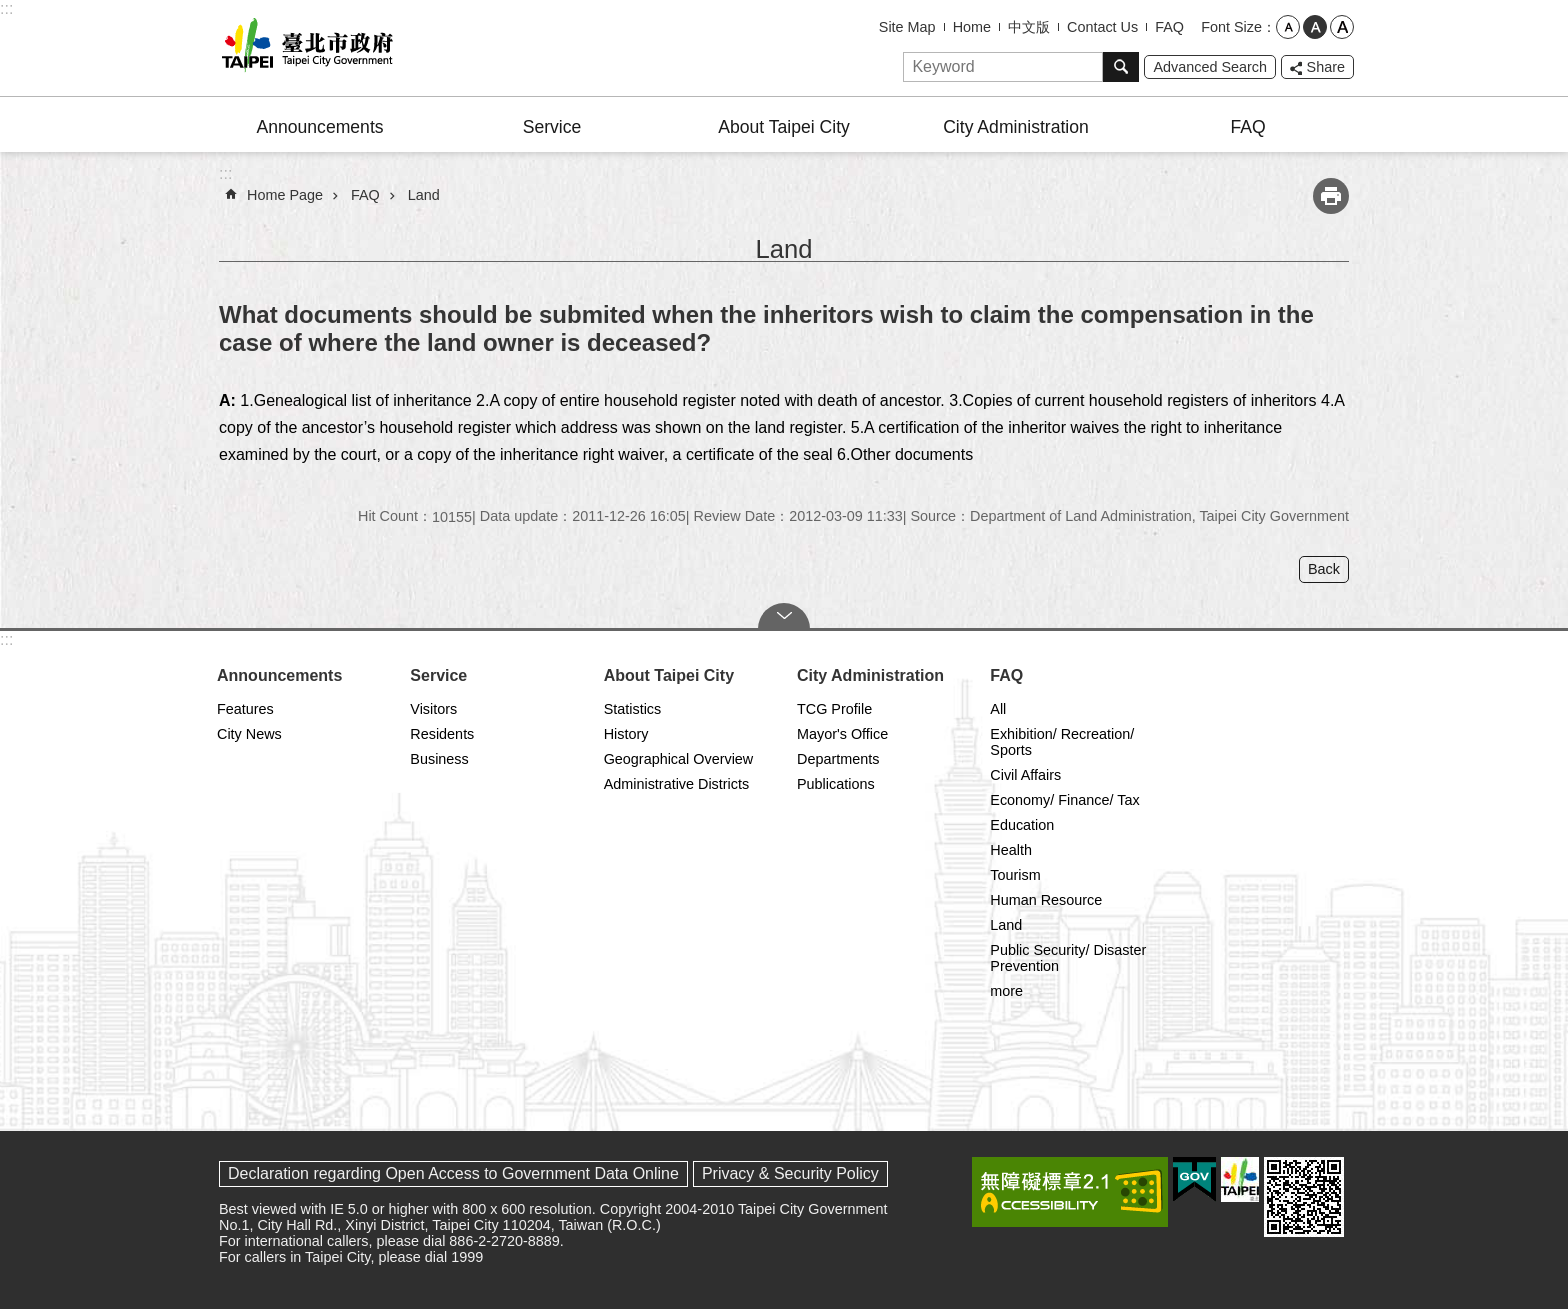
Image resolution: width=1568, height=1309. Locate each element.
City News (249, 734)
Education (1022, 825)
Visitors (433, 709)
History (626, 734)
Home (972, 27)
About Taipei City (784, 127)
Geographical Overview (679, 759)
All (998, 709)
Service (552, 127)
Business (439, 759)
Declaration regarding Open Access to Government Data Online (453, 1173)
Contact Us (1102, 27)
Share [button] (1326, 67)
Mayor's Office (842, 734)
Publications (836, 784)
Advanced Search (1210, 67)
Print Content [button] (1331, 196)
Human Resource (1046, 900)
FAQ (1169, 27)
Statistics (633, 709)
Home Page (285, 195)
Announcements (319, 127)
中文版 (1029, 27)
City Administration (1016, 127)
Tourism (1015, 875)
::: (6, 8)
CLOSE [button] (784, 616)
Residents (442, 734)
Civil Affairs (1025, 775)
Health (1011, 850)
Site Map (907, 27)
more (1006, 991)
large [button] (1342, 27)
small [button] (1288, 27)
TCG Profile (834, 709)
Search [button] (1121, 67)
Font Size (1231, 27)
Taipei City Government (304, 48)
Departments (838, 759)
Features (245, 709)
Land (424, 195)
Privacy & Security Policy (790, 1173)
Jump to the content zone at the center (10, 10)
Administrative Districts (677, 784)
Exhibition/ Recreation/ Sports (1062, 742)
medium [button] (1315, 27)
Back (1324, 569)
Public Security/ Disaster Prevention (1068, 958)
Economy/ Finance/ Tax (1064, 800)
